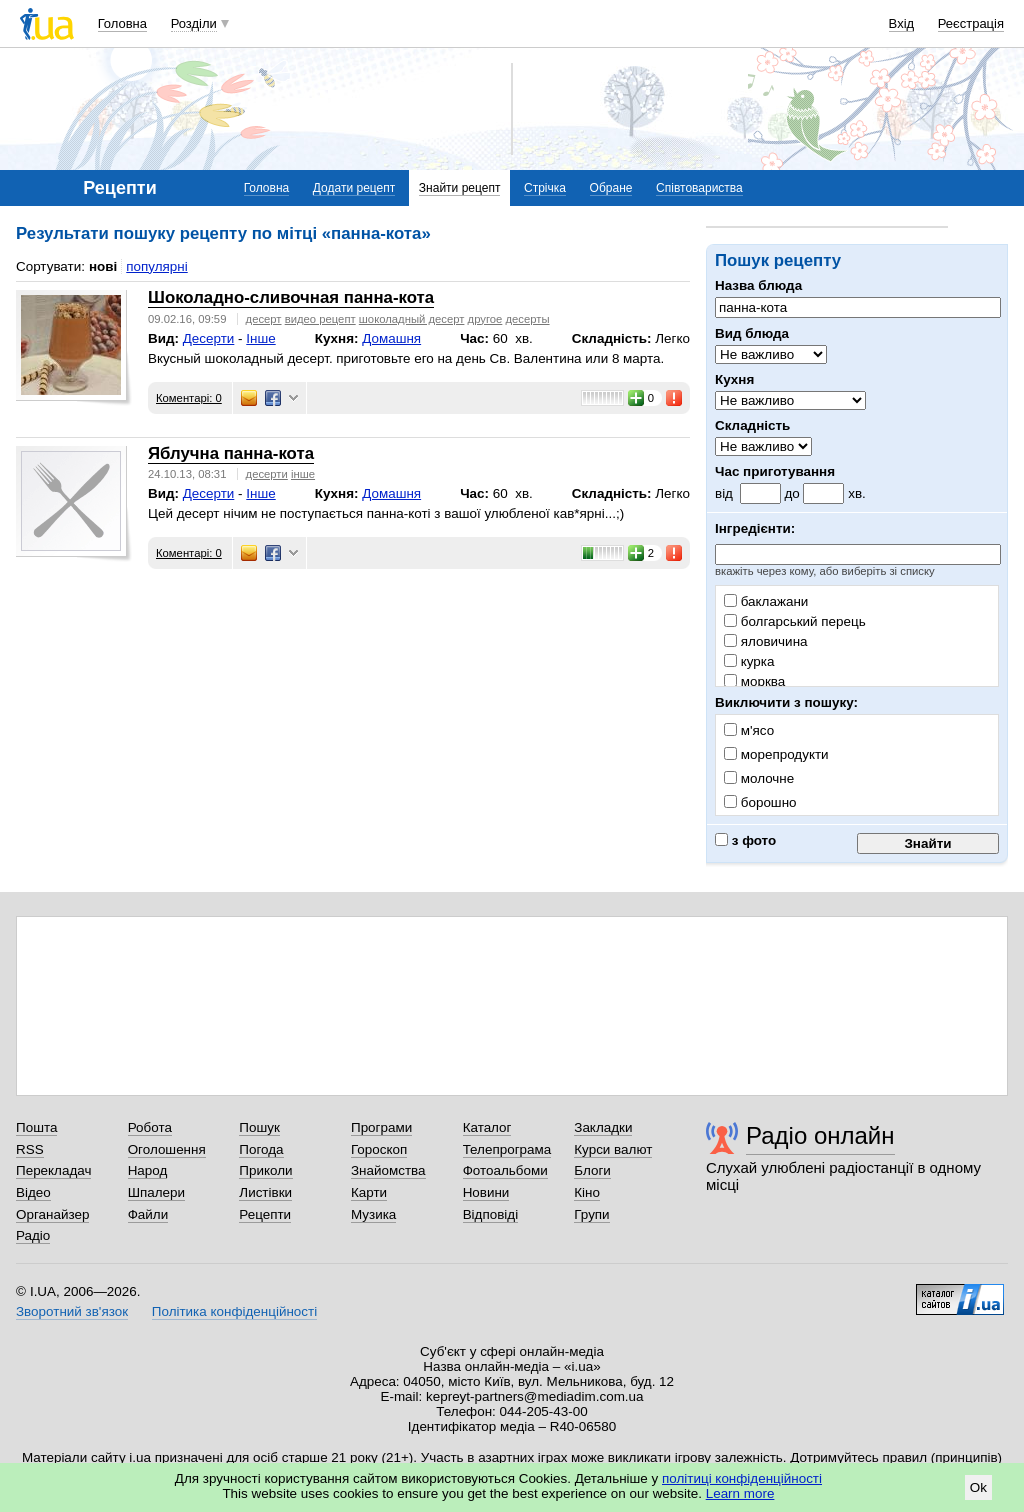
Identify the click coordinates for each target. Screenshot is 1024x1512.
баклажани (766, 601)
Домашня (391, 338)
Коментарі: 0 (189, 398)
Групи (591, 1214)
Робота (150, 1127)
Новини (486, 1192)
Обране (611, 188)
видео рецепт (320, 319)
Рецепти (265, 1214)
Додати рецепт (354, 188)
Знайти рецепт (460, 188)
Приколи (265, 1170)
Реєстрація (971, 23)
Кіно (587, 1192)
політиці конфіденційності (742, 1478)
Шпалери (156, 1192)
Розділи (194, 23)
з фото (745, 840)
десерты (527, 319)
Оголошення (167, 1149)
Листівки (265, 1192)
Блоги (592, 1170)
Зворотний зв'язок (72, 1311)
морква (754, 681)
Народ (148, 1170)
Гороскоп (379, 1149)
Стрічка (545, 188)
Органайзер (52, 1214)
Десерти (209, 338)
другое (485, 319)
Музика (373, 1214)
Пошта (36, 1127)
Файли (148, 1214)
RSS (30, 1149)
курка (749, 661)
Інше (260, 338)
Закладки (603, 1127)
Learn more (740, 1493)
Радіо (33, 1235)
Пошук (259, 1127)
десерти (267, 474)
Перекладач (53, 1170)
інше (303, 474)
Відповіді (491, 1214)
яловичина (766, 641)
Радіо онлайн (820, 1135)
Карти (369, 1192)
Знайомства (388, 1170)
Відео (33, 1192)
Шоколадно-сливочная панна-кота (291, 297)
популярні (156, 266)
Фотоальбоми (505, 1170)
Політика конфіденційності (234, 1311)
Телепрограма (507, 1149)
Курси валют (613, 1149)
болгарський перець (795, 621)
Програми (381, 1127)
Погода (261, 1149)
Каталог (487, 1127)
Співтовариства (699, 188)
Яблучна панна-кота (231, 453)
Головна (122, 23)
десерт (264, 319)
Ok (978, 1487)
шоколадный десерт (412, 319)
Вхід (902, 23)
